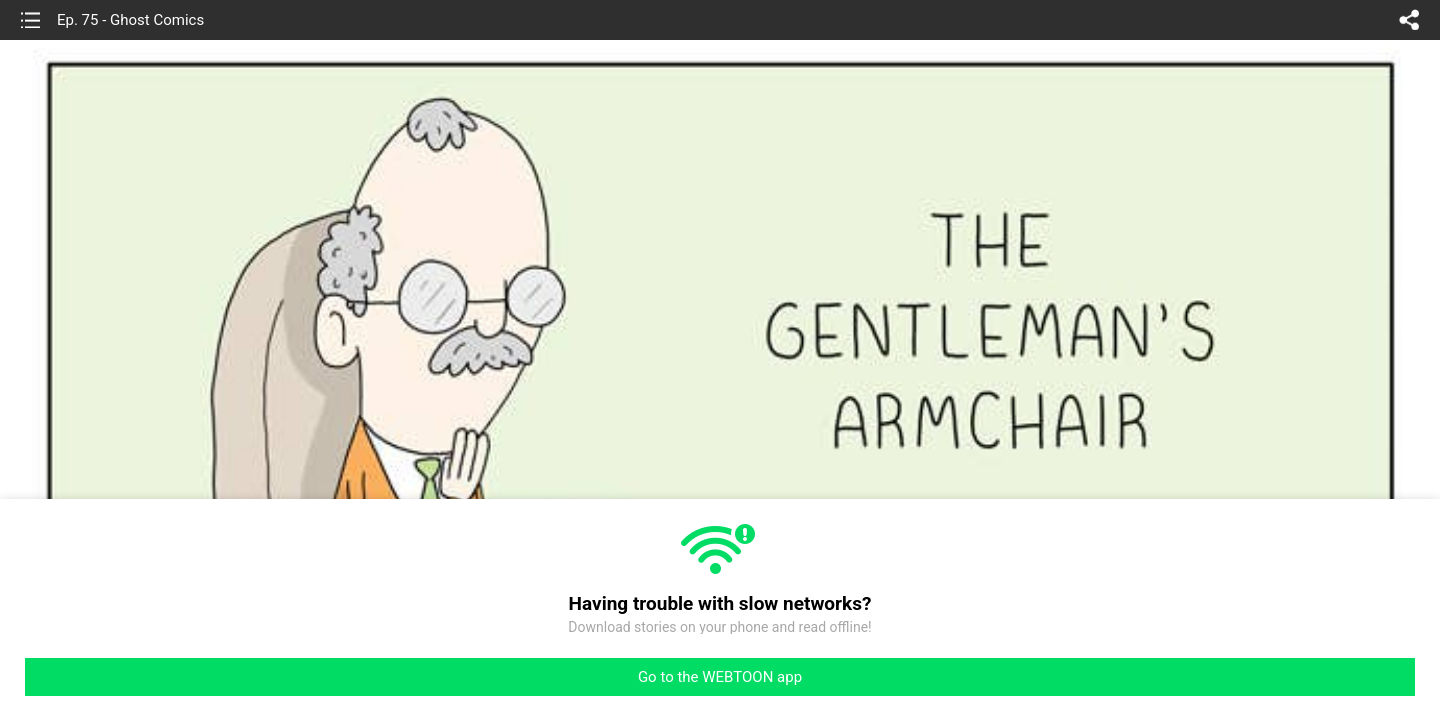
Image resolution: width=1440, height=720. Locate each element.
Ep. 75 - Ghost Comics (130, 20)
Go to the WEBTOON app (720, 677)
